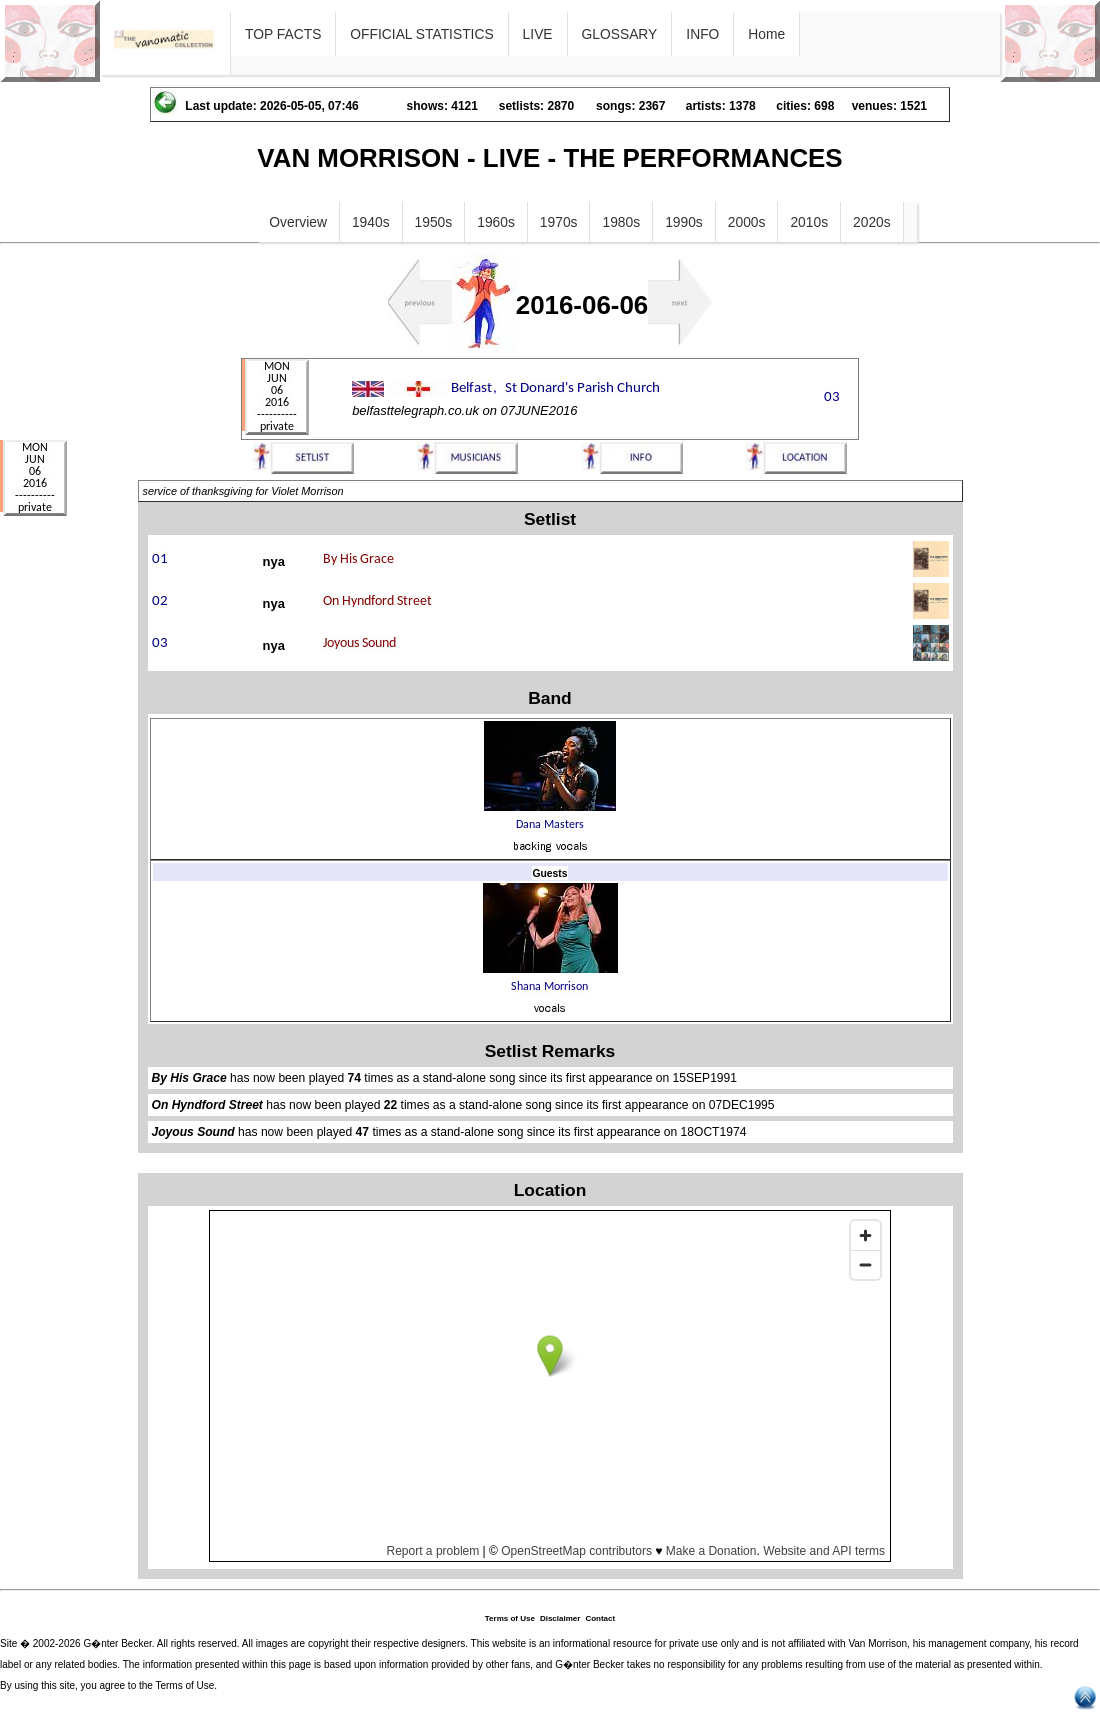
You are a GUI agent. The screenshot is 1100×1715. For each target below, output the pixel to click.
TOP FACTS (283, 34)
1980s (621, 222)
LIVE (538, 34)
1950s (434, 222)
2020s (872, 222)
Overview (298, 222)
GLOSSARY (620, 34)
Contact (600, 1618)
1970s (559, 222)
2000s (747, 222)
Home (766, 34)
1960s (496, 222)
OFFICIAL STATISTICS (421, 34)
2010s (809, 222)
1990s (684, 222)
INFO (702, 34)
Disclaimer (560, 1618)
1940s (371, 222)
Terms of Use (510, 1618)
